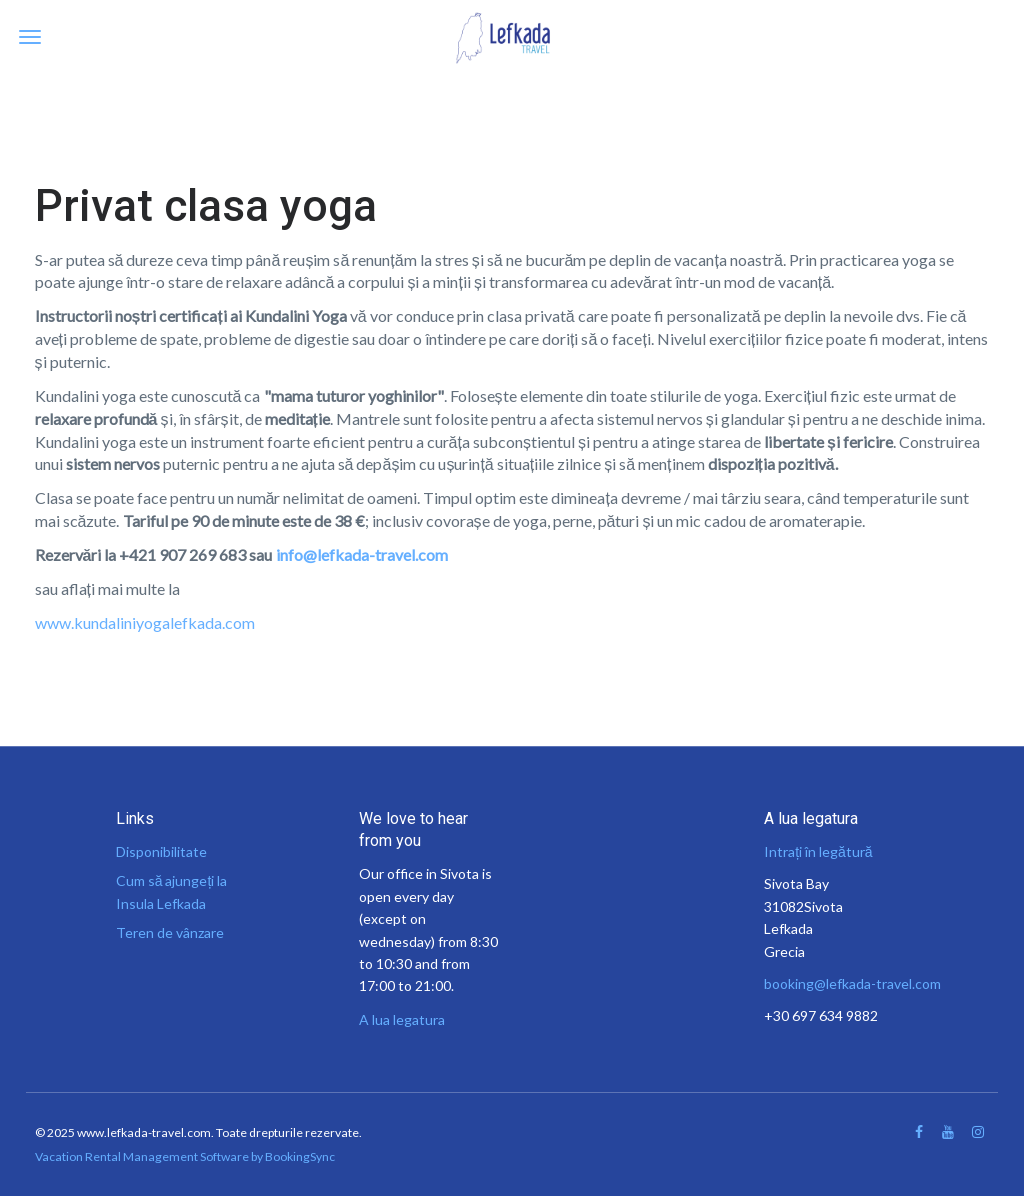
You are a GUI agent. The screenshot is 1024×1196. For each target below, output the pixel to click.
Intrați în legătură (818, 851)
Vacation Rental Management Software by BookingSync (185, 1156)
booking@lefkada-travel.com (852, 983)
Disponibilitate (161, 851)
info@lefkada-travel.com (362, 554)
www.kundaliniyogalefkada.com (145, 622)
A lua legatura (402, 1019)
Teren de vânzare (170, 932)
